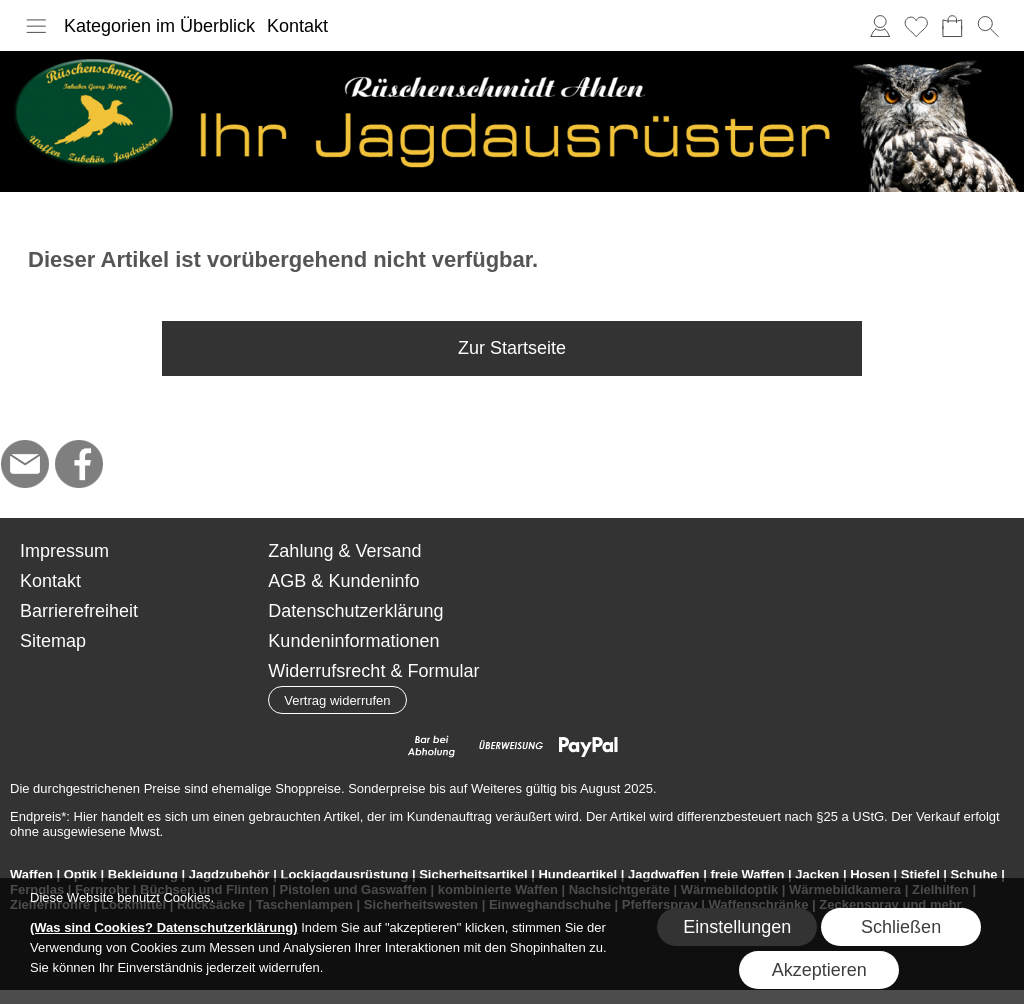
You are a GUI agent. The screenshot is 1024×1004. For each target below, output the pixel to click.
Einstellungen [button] (737, 927)
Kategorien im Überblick (159, 26)
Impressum (64, 551)
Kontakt (297, 26)
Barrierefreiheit (79, 611)
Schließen (901, 927)
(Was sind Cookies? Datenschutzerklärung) (164, 927)
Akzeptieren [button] (819, 970)
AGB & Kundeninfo (343, 581)
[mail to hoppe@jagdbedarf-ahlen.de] (25, 464)
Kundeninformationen (353, 641)
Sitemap (53, 641)
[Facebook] (79, 464)
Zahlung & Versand (344, 551)
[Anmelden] (880, 26)
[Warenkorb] (952, 26)
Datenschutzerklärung (355, 611)
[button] (36, 26)
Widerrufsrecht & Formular (373, 671)
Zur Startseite (512, 348)
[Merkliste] (916, 26)
